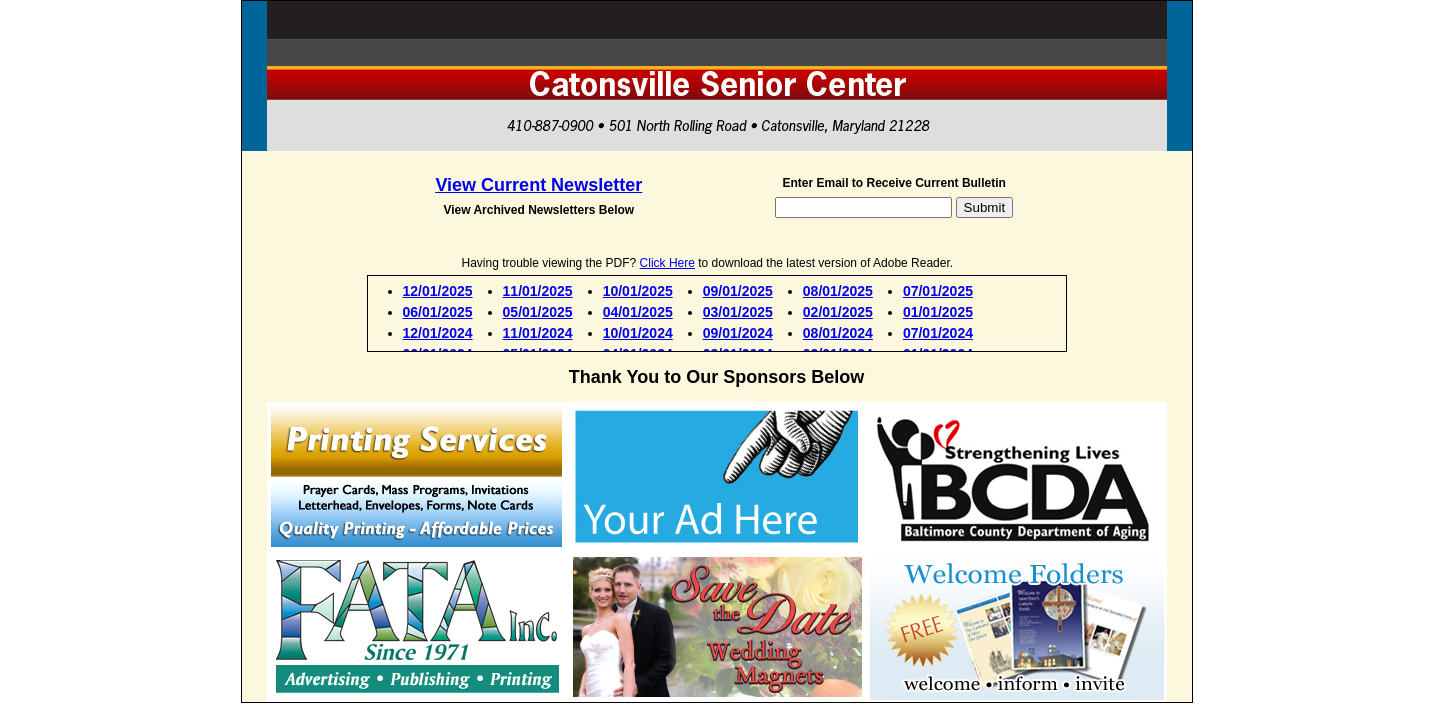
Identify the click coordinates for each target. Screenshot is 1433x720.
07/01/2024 (938, 333)
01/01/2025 (938, 312)
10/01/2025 (638, 291)
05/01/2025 (538, 312)
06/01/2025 (438, 312)
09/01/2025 (738, 291)
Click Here (667, 263)
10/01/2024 (638, 333)
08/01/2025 (838, 291)
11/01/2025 (538, 291)
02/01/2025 (838, 312)
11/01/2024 (538, 333)
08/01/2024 (838, 333)
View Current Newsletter (538, 185)
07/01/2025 (938, 291)
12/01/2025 (438, 291)
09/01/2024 (738, 333)
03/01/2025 (738, 312)
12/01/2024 (438, 333)
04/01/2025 (638, 312)
